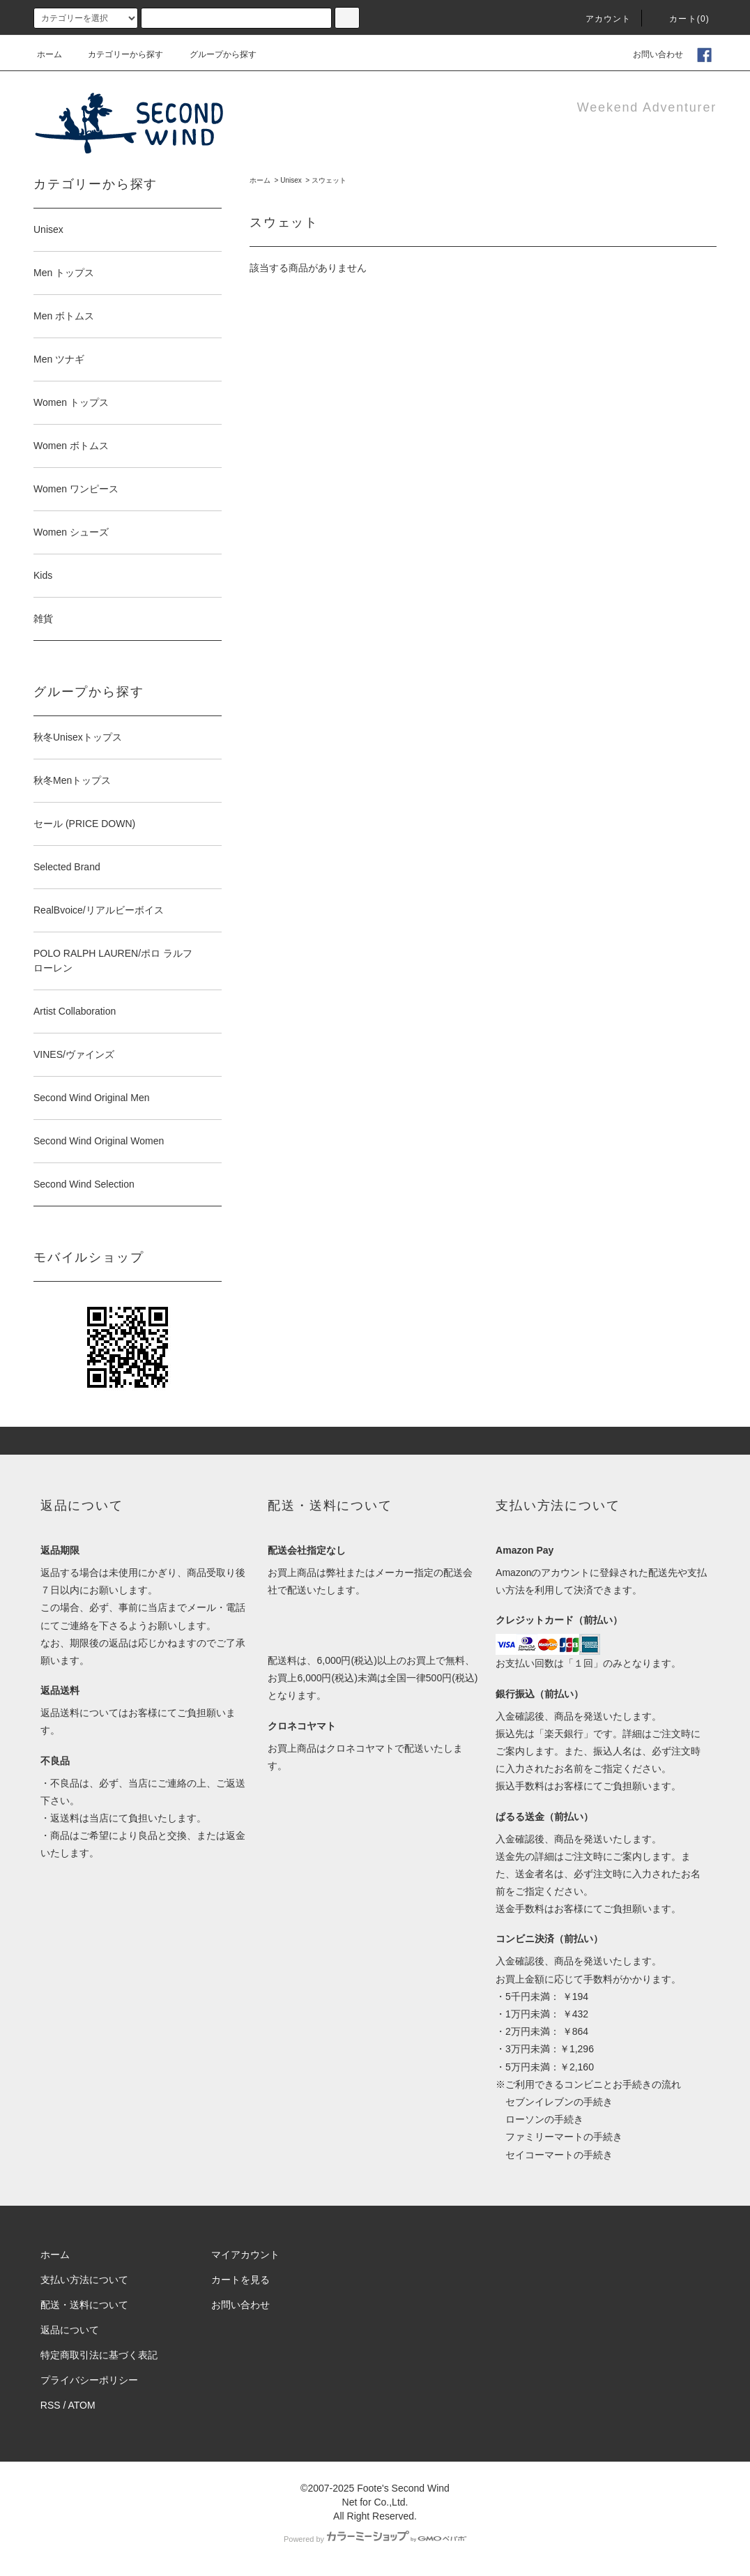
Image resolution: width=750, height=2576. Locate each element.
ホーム (49, 54)
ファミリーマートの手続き (559, 2136)
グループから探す (215, 54)
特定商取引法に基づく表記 (99, 2355)
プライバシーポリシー (89, 2380)
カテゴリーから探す (117, 54)
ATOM (81, 2405)
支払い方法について (84, 2279)
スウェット (329, 180)
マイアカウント (245, 2254)
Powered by (375, 2539)
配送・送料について (84, 2304)
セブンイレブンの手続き (554, 2101)
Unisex (291, 180)
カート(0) (681, 19)
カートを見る (240, 2279)
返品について (69, 2329)
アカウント (600, 19)
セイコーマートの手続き (554, 2154)
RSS (50, 2405)
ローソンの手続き (539, 2119)
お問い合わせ (649, 54)
